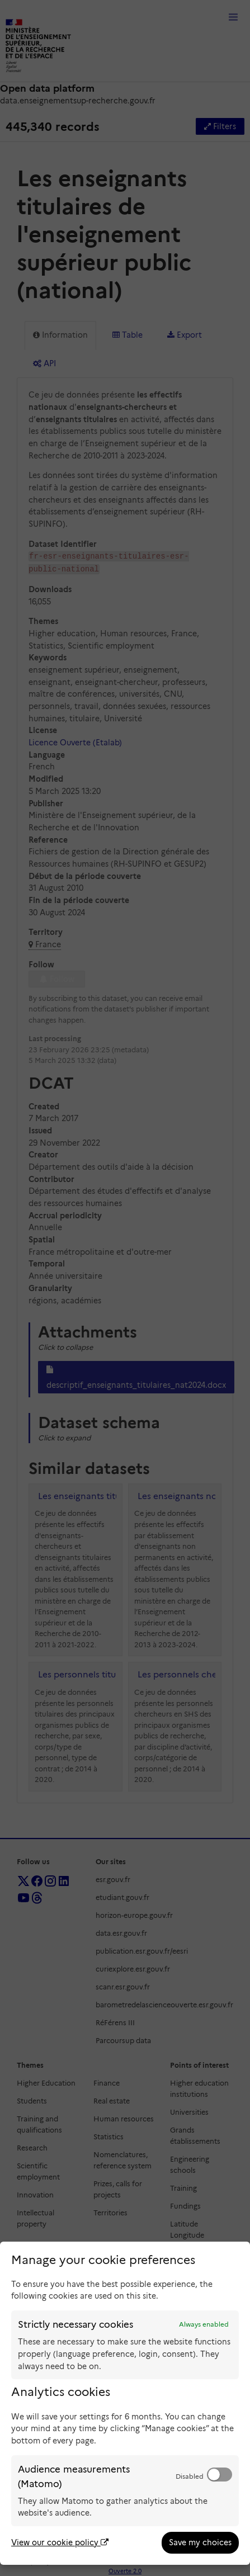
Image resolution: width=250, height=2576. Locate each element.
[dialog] (125, 2403)
